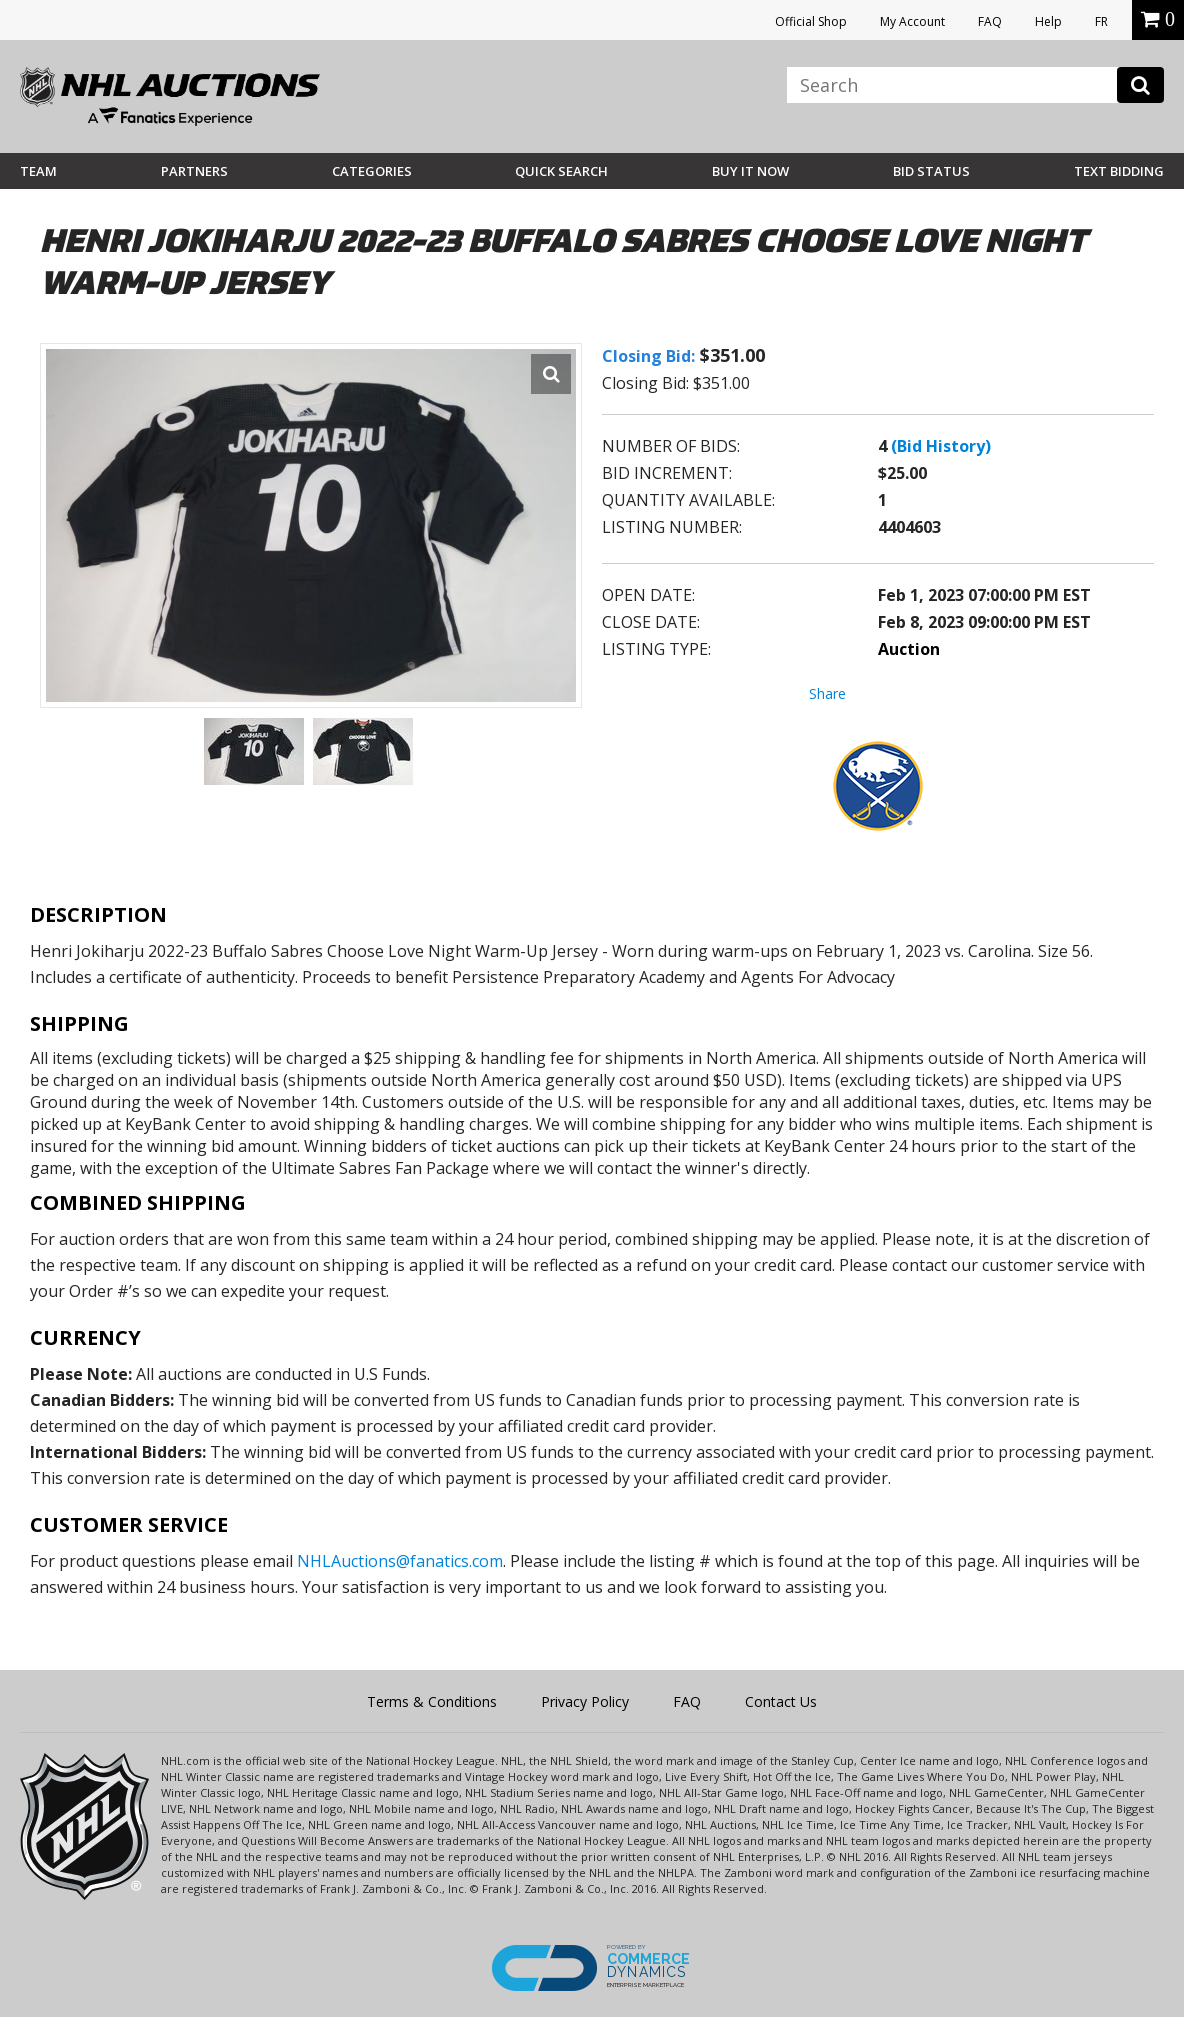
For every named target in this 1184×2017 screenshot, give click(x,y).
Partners (194, 171)
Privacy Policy (585, 1701)
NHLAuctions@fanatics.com (400, 1561)
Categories (372, 171)
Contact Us (781, 1701)
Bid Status (931, 171)
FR (1101, 21)
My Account (912, 21)
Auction (909, 649)
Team (38, 171)
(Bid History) (941, 446)
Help (1048, 21)
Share (827, 693)
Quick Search (561, 171)
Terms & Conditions (432, 1701)
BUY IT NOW (750, 171)
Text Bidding (1119, 171)
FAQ (990, 21)
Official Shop (811, 21)
